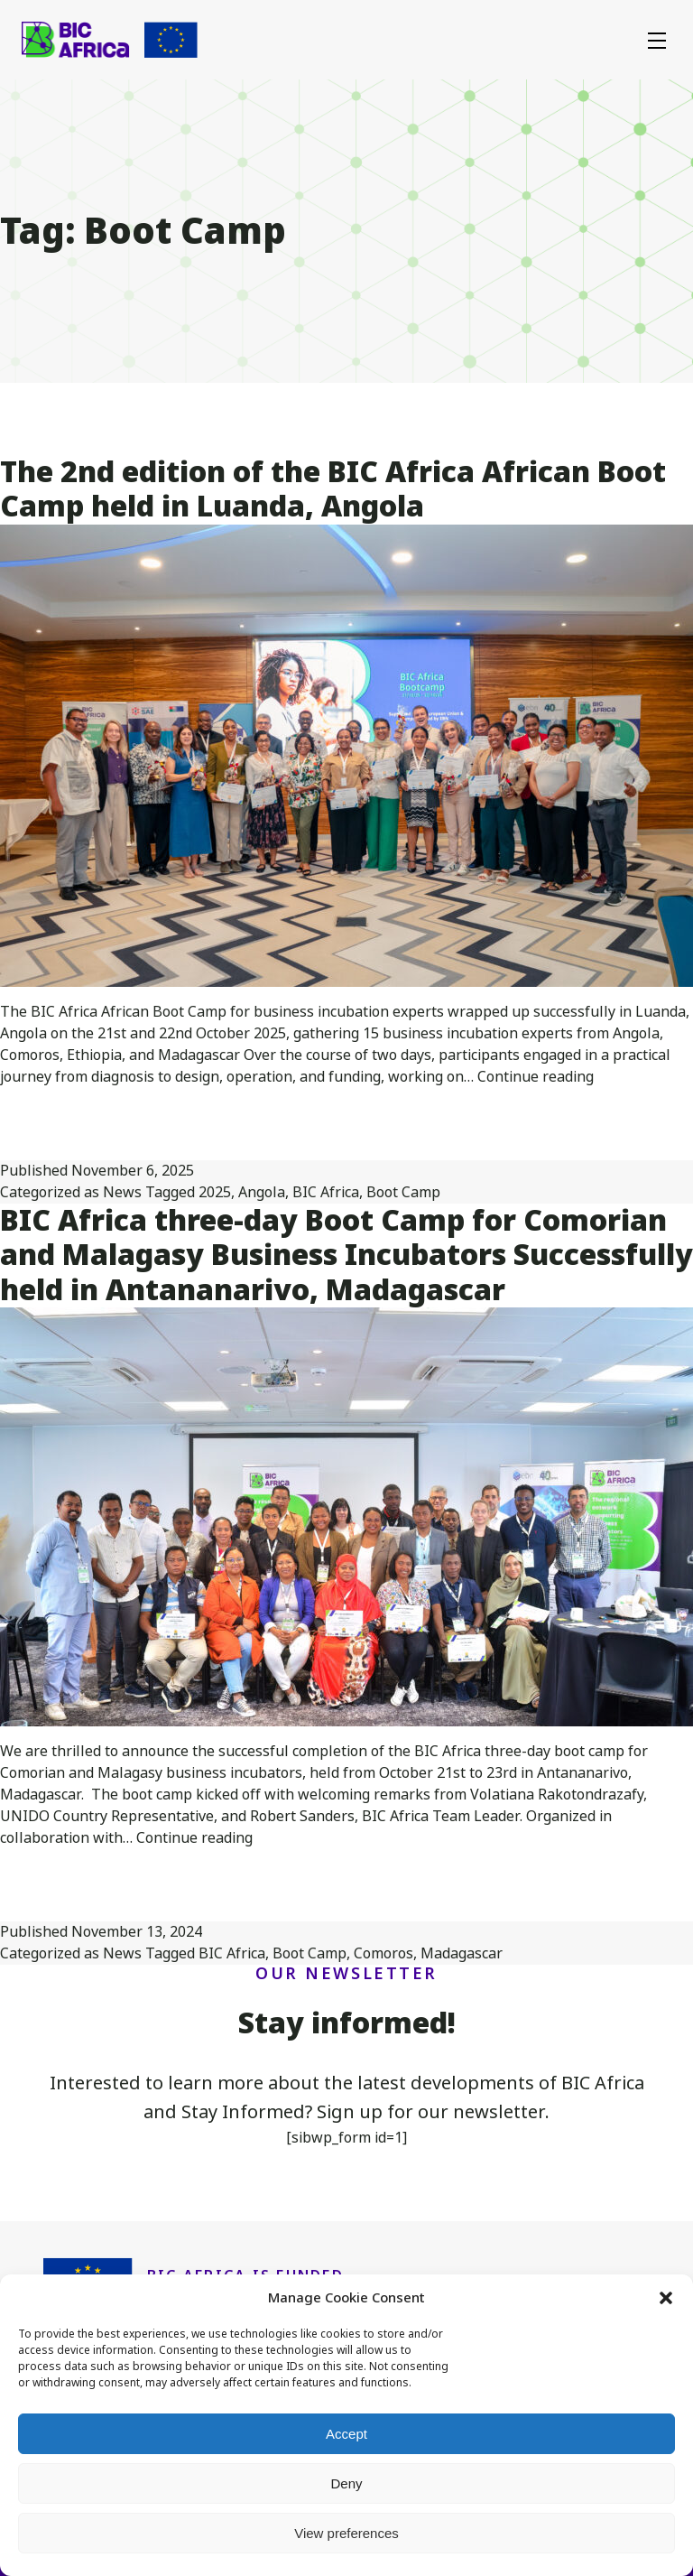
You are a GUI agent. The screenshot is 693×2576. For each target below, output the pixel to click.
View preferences (346, 2533)
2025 (215, 1192)
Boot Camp (403, 1192)
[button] (666, 2298)
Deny (346, 2483)
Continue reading (535, 1076)
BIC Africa (325, 1192)
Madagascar (461, 1953)
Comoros (383, 1953)
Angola (261, 1192)
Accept (346, 2433)
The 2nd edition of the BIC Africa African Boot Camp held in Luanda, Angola (333, 489)
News (122, 1192)
